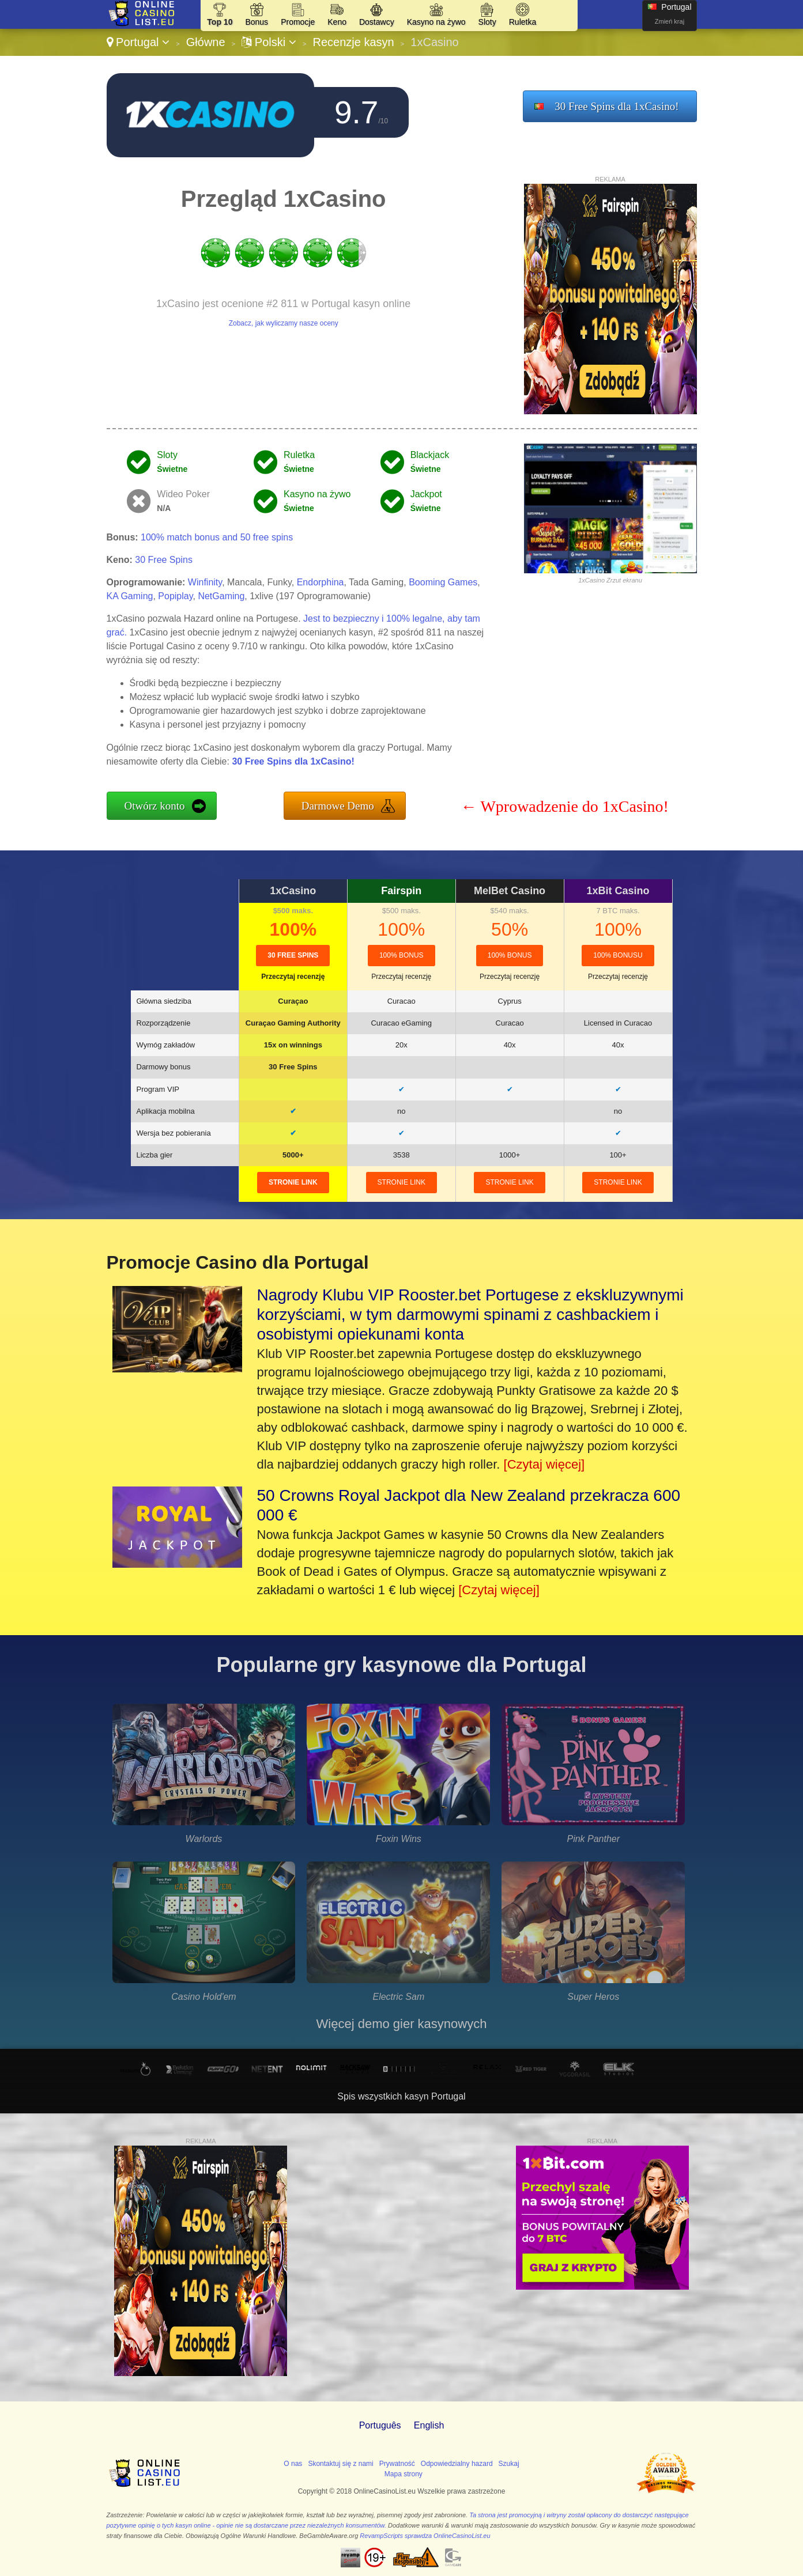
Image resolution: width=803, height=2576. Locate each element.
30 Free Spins (164, 560)
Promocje (298, 22)
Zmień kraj (669, 21)
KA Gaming (130, 596)
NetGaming (221, 596)
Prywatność (397, 2464)
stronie (293, 1182)
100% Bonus (401, 955)
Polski (269, 42)
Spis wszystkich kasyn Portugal (401, 2096)
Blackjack (430, 455)
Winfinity (205, 582)
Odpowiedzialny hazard (457, 2464)
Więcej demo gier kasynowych (401, 2024)
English (429, 2425)
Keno (336, 22)
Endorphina (320, 582)
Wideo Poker (183, 494)
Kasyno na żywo (436, 22)
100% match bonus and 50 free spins (217, 537)
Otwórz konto (155, 806)
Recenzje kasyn (353, 42)
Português (380, 2425)
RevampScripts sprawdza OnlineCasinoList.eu (425, 2535)
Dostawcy (376, 22)
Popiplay (175, 596)
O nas (293, 2464)
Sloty (487, 22)
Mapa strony (403, 2474)
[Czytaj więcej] (544, 1464)
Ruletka (522, 22)
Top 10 (219, 22)
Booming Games (443, 582)
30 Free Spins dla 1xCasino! (616, 106)
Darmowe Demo (337, 806)
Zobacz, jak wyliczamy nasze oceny (283, 323)
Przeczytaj (293, 977)
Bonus (256, 22)
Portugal (138, 42)
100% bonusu (617, 955)
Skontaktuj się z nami (340, 2464)
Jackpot (426, 494)
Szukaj (509, 2464)
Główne (205, 42)
